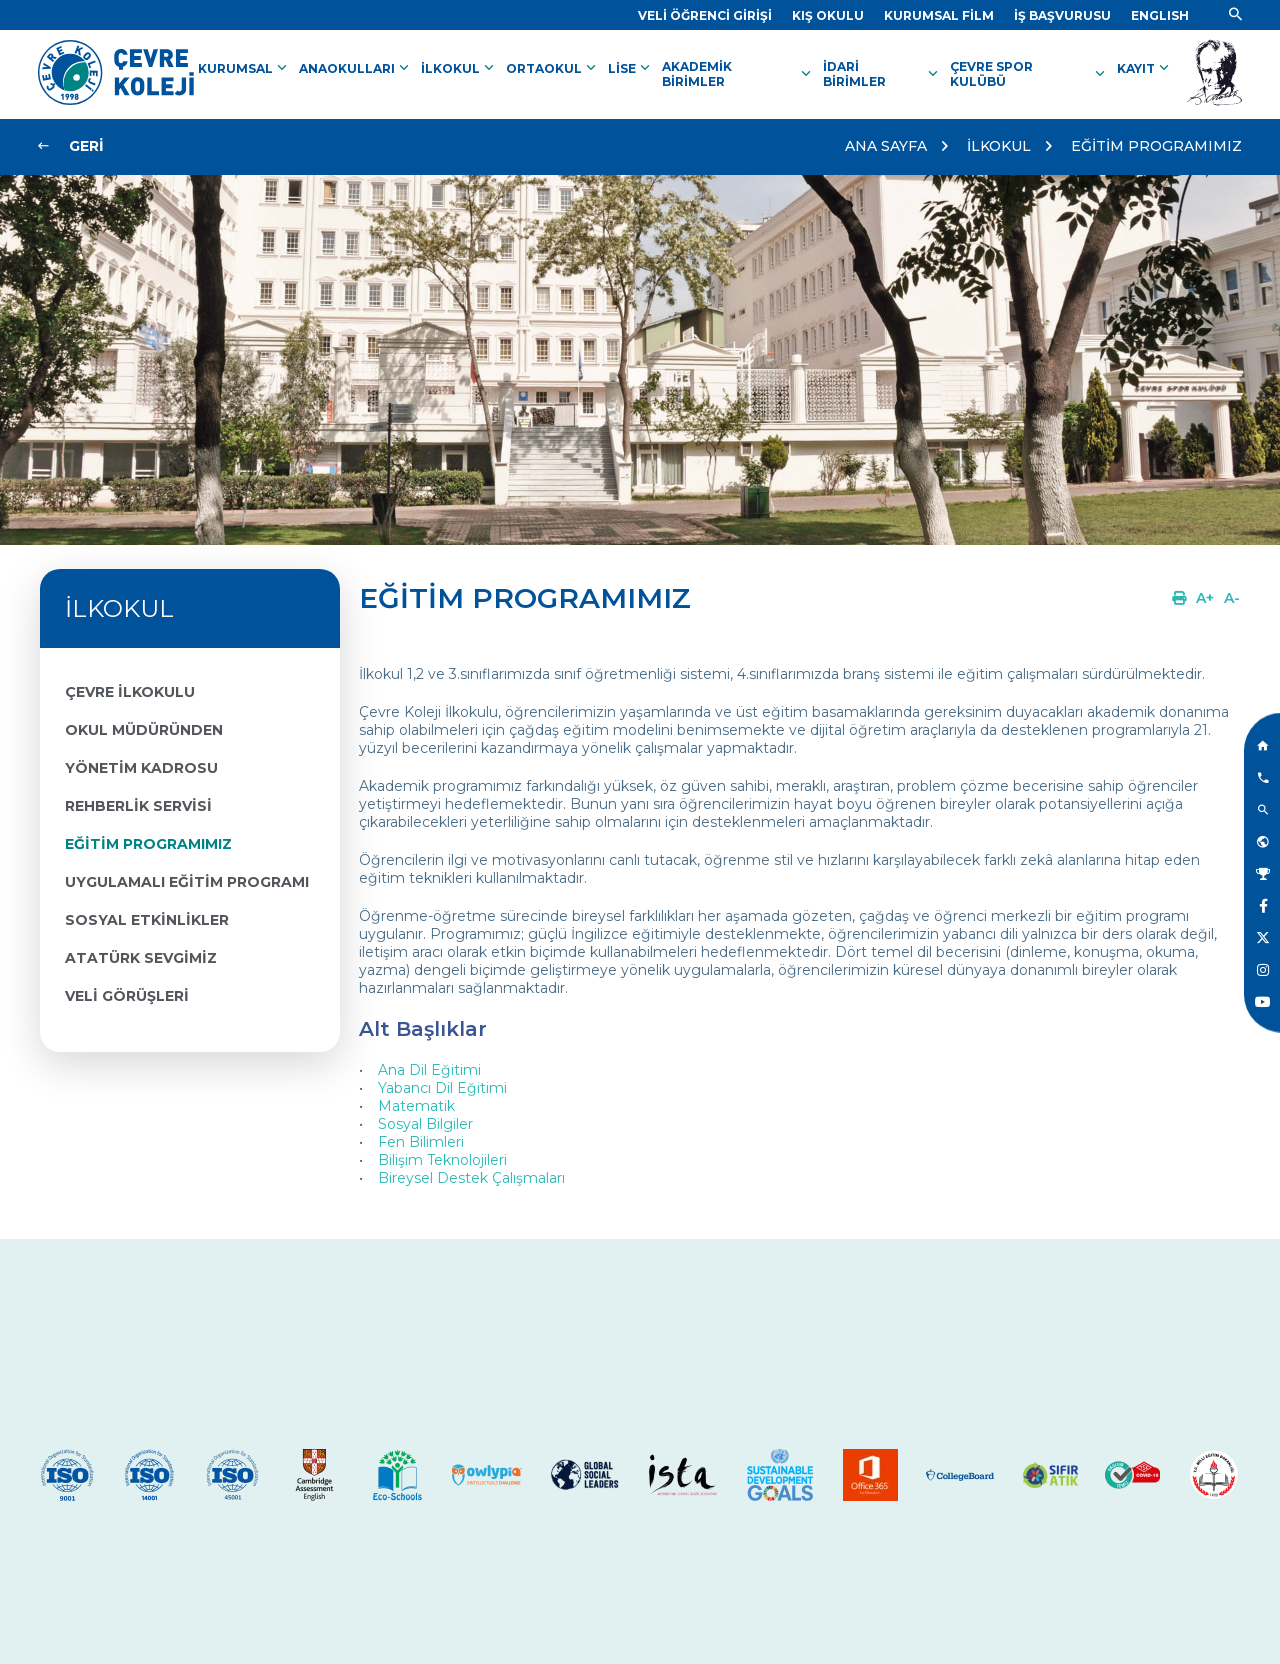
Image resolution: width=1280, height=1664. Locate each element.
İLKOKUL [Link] (459, 68)
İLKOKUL (999, 146)
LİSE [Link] (631, 68)
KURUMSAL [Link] (244, 68)
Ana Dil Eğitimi (429, 1070)
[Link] (705, 15)
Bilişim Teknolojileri (442, 1160)
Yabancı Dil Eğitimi (442, 1088)
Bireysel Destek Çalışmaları (471, 1178)
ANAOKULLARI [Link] (356, 68)
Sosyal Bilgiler (425, 1124)
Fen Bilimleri (421, 1142)
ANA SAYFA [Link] (886, 146)
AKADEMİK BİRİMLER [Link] (738, 74)
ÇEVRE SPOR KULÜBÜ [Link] (1029, 74)
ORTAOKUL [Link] (553, 68)
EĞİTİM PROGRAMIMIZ (1156, 146)
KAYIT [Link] (1145, 68)
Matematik (416, 1106)
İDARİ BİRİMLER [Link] (882, 74)
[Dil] (1160, 15)
